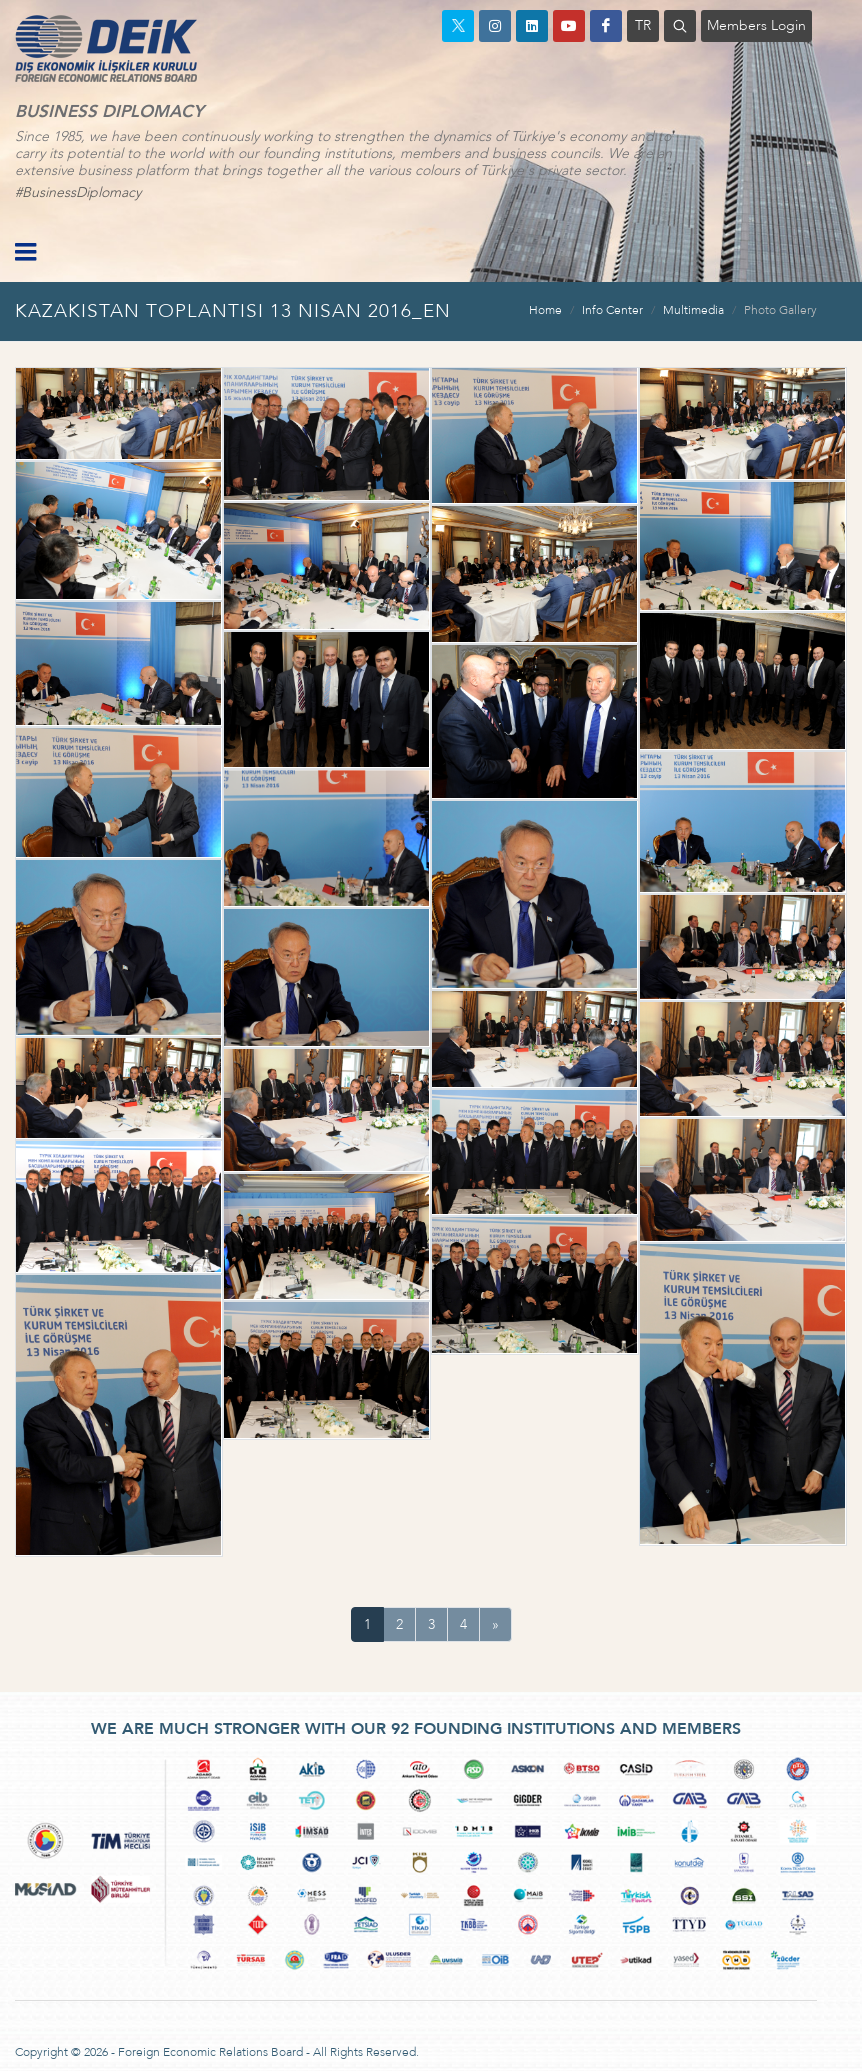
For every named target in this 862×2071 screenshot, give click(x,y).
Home (545, 310)
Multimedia (693, 310)
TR (643, 25)
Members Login (756, 25)
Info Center (612, 310)
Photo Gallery (780, 310)
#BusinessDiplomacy (78, 192)
